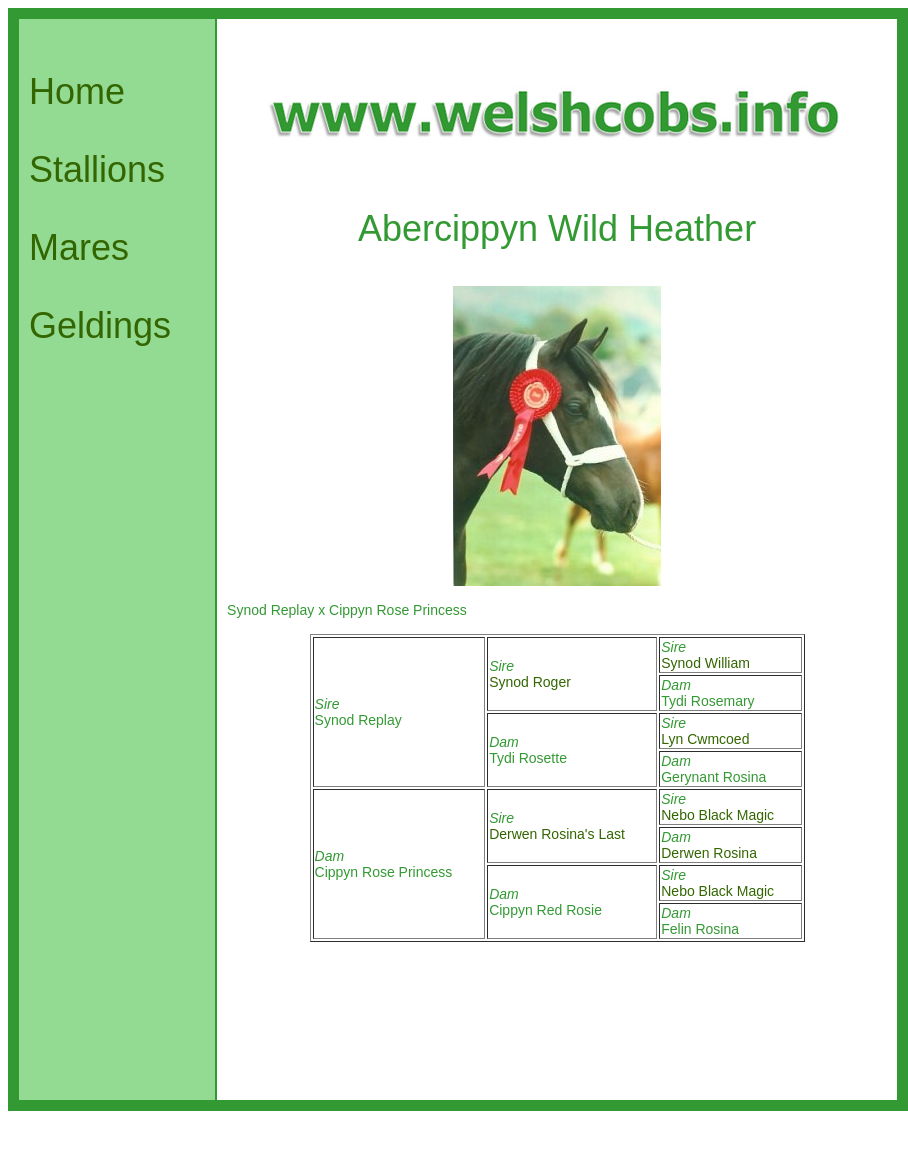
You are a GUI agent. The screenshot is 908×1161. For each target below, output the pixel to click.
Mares (79, 247)
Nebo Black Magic (717, 815)
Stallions (97, 169)
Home (77, 91)
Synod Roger (530, 682)
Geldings (100, 325)
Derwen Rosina (709, 853)
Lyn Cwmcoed (705, 739)
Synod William (705, 663)
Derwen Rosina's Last (557, 834)
